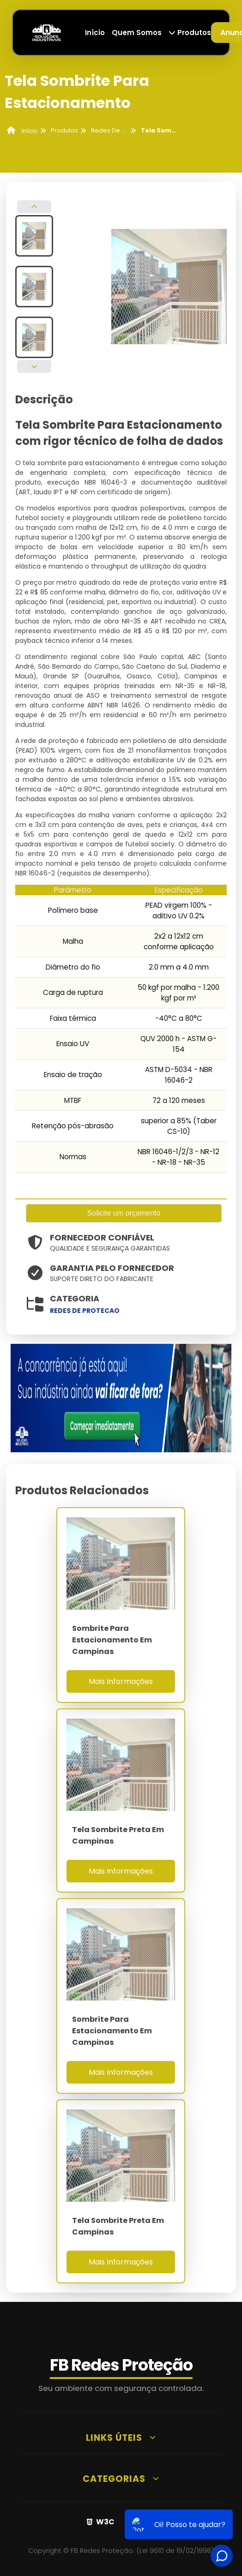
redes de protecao (85, 1310)
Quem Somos (137, 32)
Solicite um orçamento (123, 1213)
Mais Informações (121, 1681)
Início (95, 32)
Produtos (190, 32)
